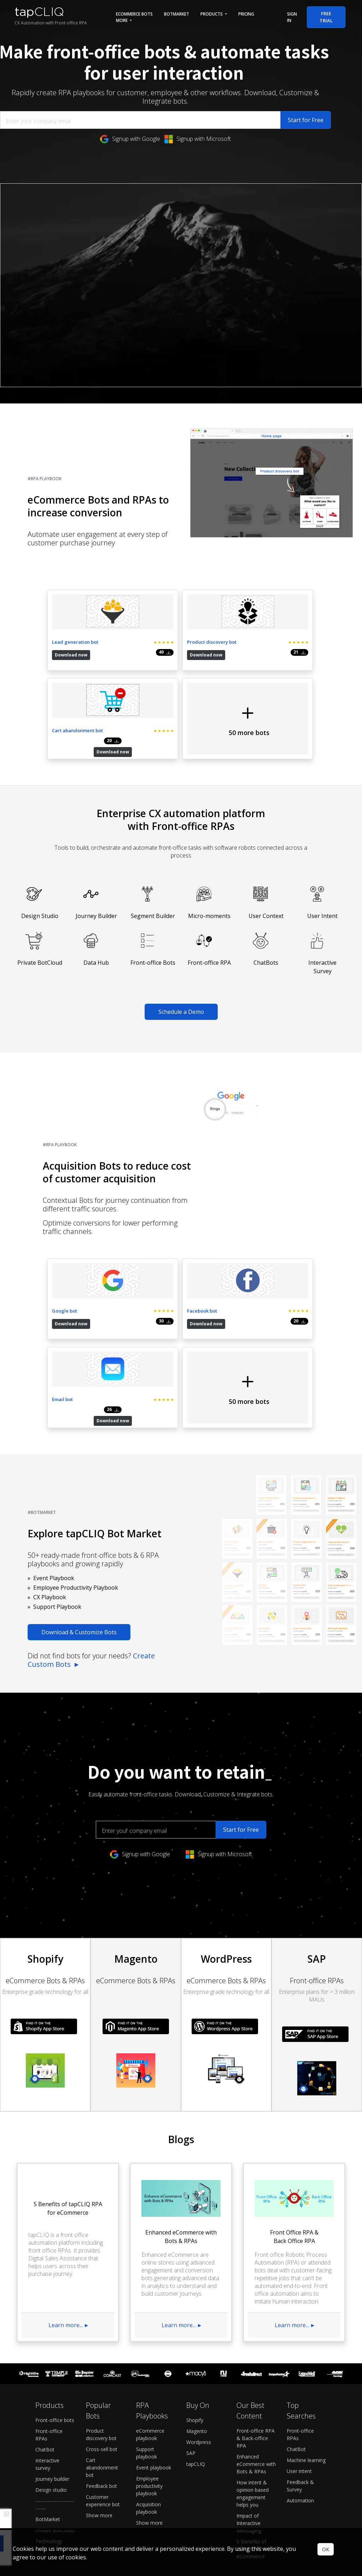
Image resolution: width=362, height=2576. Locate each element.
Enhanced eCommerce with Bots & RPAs (256, 2320)
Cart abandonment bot (102, 2323)
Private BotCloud (54, 2386)
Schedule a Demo (181, 932)
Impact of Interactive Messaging (249, 2379)
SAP (190, 2309)
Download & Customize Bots (79, 1473)
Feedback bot (101, 2342)
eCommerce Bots (134, 14)
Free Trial (326, 17)
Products (212, 14)
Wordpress (198, 2298)
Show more (99, 2371)
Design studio (51, 2345)
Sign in (292, 17)
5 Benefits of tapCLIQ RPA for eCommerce (255, 2405)
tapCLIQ (195, 2320)
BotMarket (176, 14)
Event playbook (153, 2323)
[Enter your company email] (140, 120)
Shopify (194, 2276)
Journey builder (52, 2334)
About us (265, 2445)
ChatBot (44, 2305)
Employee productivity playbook (149, 2342)
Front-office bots (54, 2276)
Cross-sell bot (101, 2305)
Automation (300, 2356)
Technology (48, 2397)
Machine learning (306, 2316)
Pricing (246, 14)
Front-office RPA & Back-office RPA (256, 2294)
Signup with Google (130, 139)
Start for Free (305, 120)
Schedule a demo (172, 2445)
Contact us (300, 2445)
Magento (196, 2287)
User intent (299, 2327)
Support (226, 2445)
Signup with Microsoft (197, 139)
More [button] (122, 20)
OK (325, 2549)
